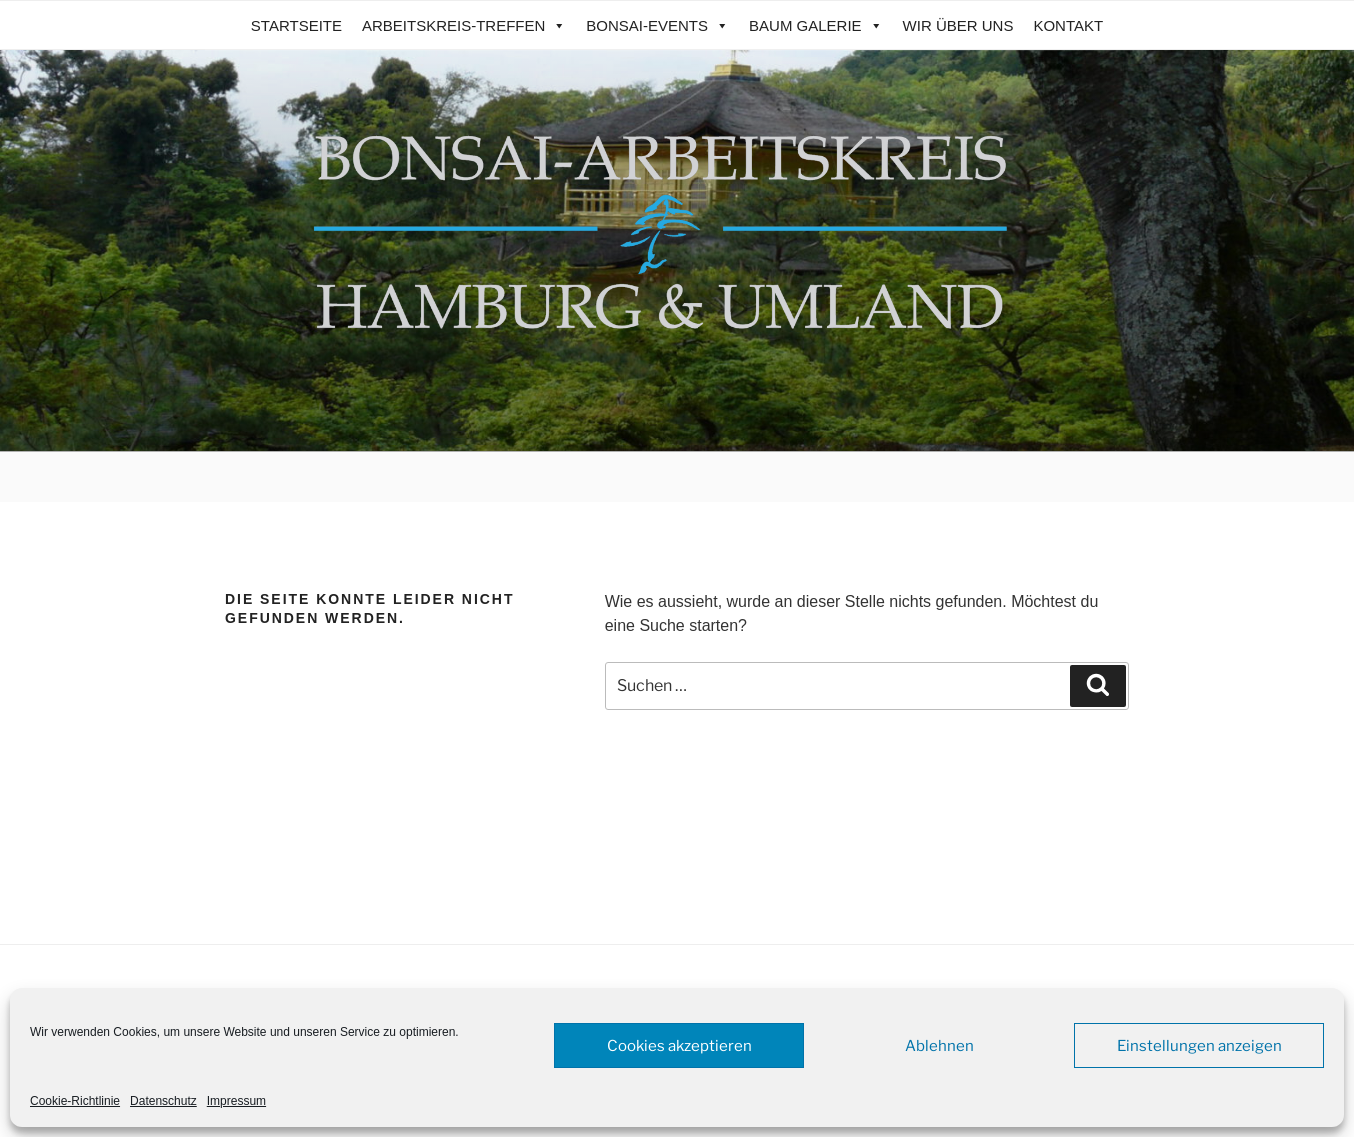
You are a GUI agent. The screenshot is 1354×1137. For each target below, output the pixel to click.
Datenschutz (163, 1101)
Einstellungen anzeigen (1199, 1046)
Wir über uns (958, 25)
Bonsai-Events (657, 26)
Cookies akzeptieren (679, 1046)
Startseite (296, 25)
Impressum (236, 1101)
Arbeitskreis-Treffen (464, 26)
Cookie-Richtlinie (75, 1101)
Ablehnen (939, 1046)
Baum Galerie (816, 26)
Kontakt (1068, 25)
